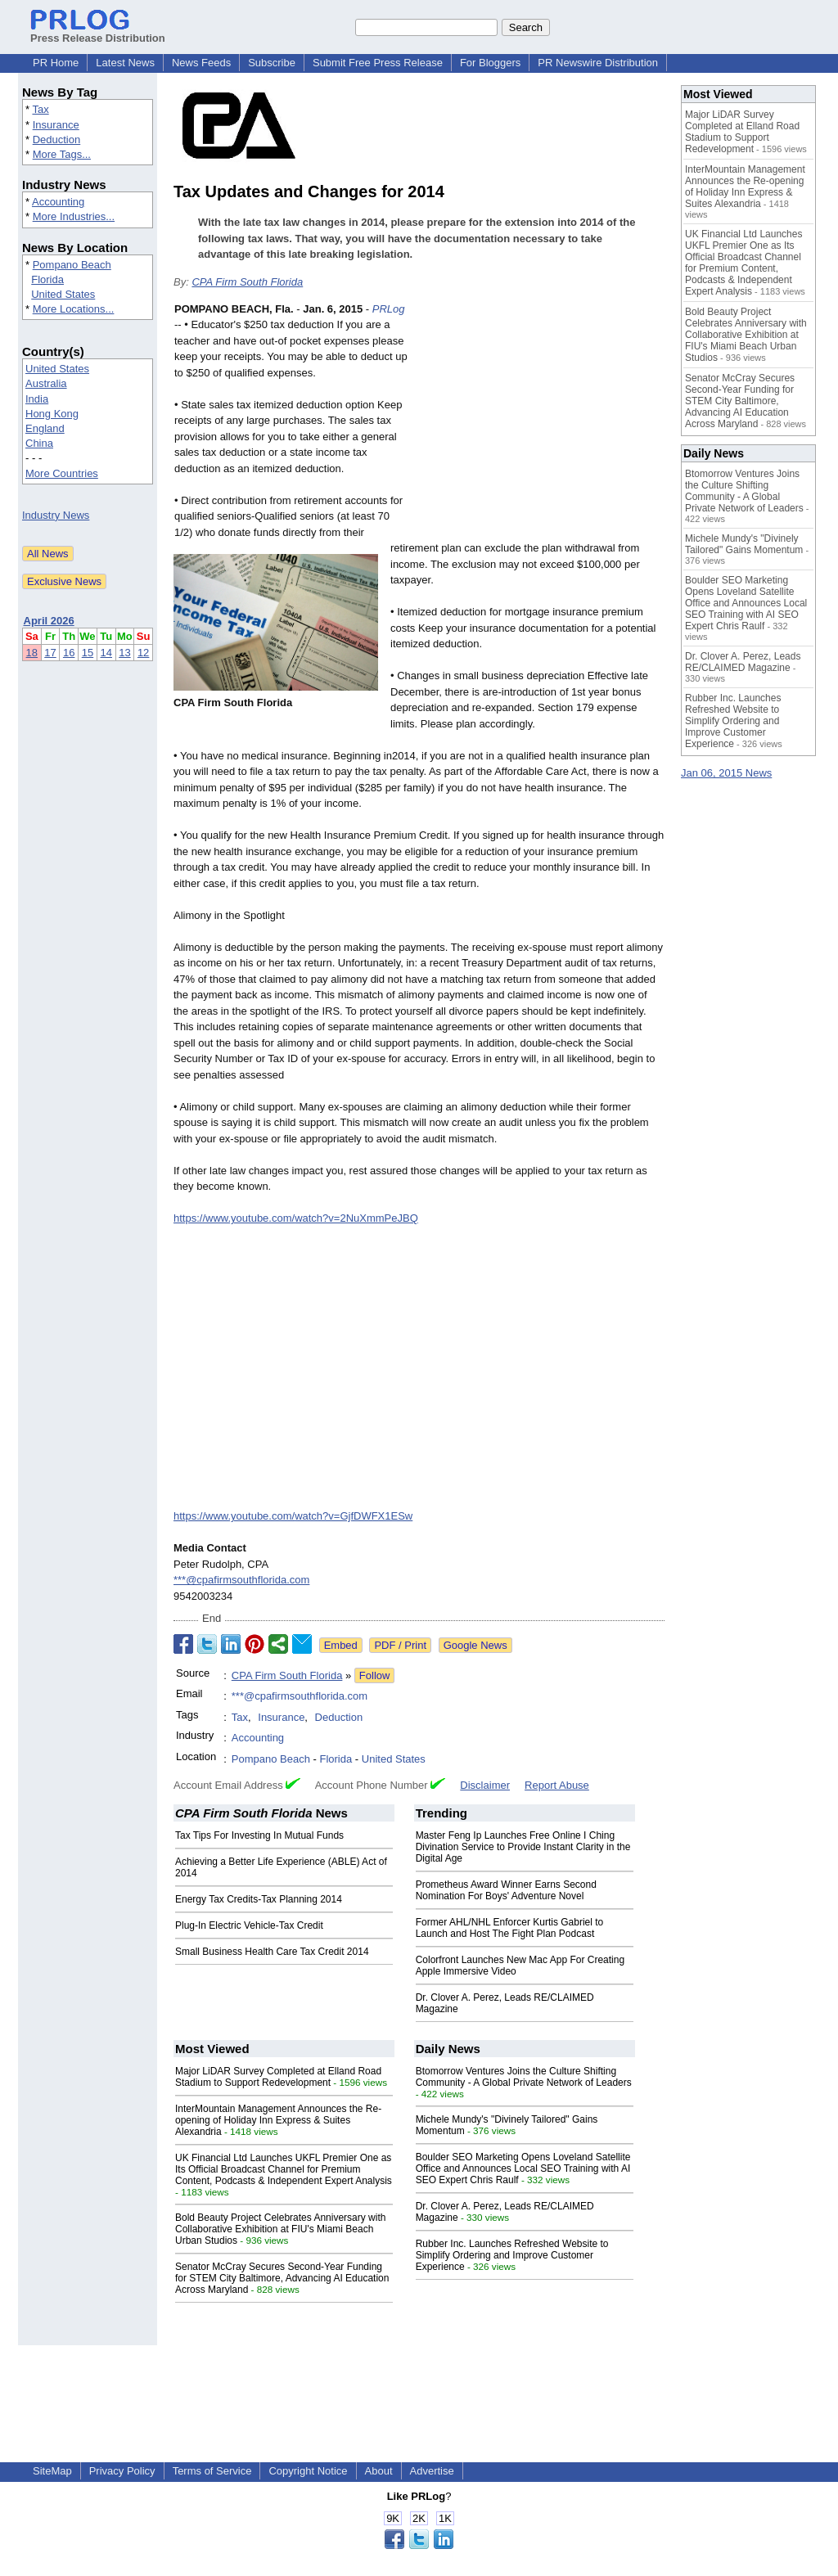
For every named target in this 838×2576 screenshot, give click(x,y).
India (36, 399)
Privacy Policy (122, 2471)
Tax (40, 109)
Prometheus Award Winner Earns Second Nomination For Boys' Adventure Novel (506, 1890)
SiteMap (52, 2471)
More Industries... (74, 216)
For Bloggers (490, 62)
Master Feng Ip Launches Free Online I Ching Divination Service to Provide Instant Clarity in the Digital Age (523, 1847)
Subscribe (271, 62)
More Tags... (62, 154)
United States (63, 294)
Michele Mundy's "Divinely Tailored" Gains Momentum (744, 544)
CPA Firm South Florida (247, 282)
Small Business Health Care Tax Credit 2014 (272, 1951)
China (39, 443)
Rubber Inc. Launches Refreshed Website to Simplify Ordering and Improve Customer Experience (512, 2255)
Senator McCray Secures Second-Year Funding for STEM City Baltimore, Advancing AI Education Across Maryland (282, 2278)
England (45, 428)
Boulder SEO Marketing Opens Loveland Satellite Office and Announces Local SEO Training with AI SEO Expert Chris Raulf (523, 2168)
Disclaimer (485, 1785)
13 (124, 652)
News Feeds (201, 62)
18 (32, 652)
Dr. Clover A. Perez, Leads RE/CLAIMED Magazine (742, 662)
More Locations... (74, 309)
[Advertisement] (542, 421)
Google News (475, 1645)
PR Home (56, 62)
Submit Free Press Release (378, 62)
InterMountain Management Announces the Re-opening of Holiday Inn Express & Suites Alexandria (278, 2120)
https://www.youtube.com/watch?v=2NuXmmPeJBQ (295, 1218)
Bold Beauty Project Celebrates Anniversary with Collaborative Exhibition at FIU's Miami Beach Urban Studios (280, 2229)
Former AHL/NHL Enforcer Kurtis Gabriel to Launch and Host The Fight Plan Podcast (510, 1927)
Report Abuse (557, 1785)
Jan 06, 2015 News (726, 773)
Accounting (58, 202)
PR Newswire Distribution (598, 62)
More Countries (61, 473)
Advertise (432, 2471)
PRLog (388, 309)
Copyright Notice (307, 2471)
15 (87, 652)
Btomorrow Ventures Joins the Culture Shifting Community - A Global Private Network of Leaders (524, 2076)
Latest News (125, 62)
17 (50, 652)
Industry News (55, 515)
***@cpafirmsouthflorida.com (241, 1580)
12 (143, 652)
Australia (46, 383)
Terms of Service (212, 2471)
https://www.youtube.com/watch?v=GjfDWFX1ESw (292, 1516)
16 (68, 652)
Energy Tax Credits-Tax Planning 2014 (258, 1899)
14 (106, 652)
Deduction (57, 139)
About (379, 2471)
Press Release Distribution (97, 32)
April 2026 (49, 621)
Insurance (56, 125)
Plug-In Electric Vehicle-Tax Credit (249, 1925)
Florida (47, 279)
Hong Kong (52, 414)
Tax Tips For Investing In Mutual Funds (259, 1835)
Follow (374, 1675)
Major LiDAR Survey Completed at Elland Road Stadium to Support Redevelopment (278, 2076)
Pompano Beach (72, 265)
